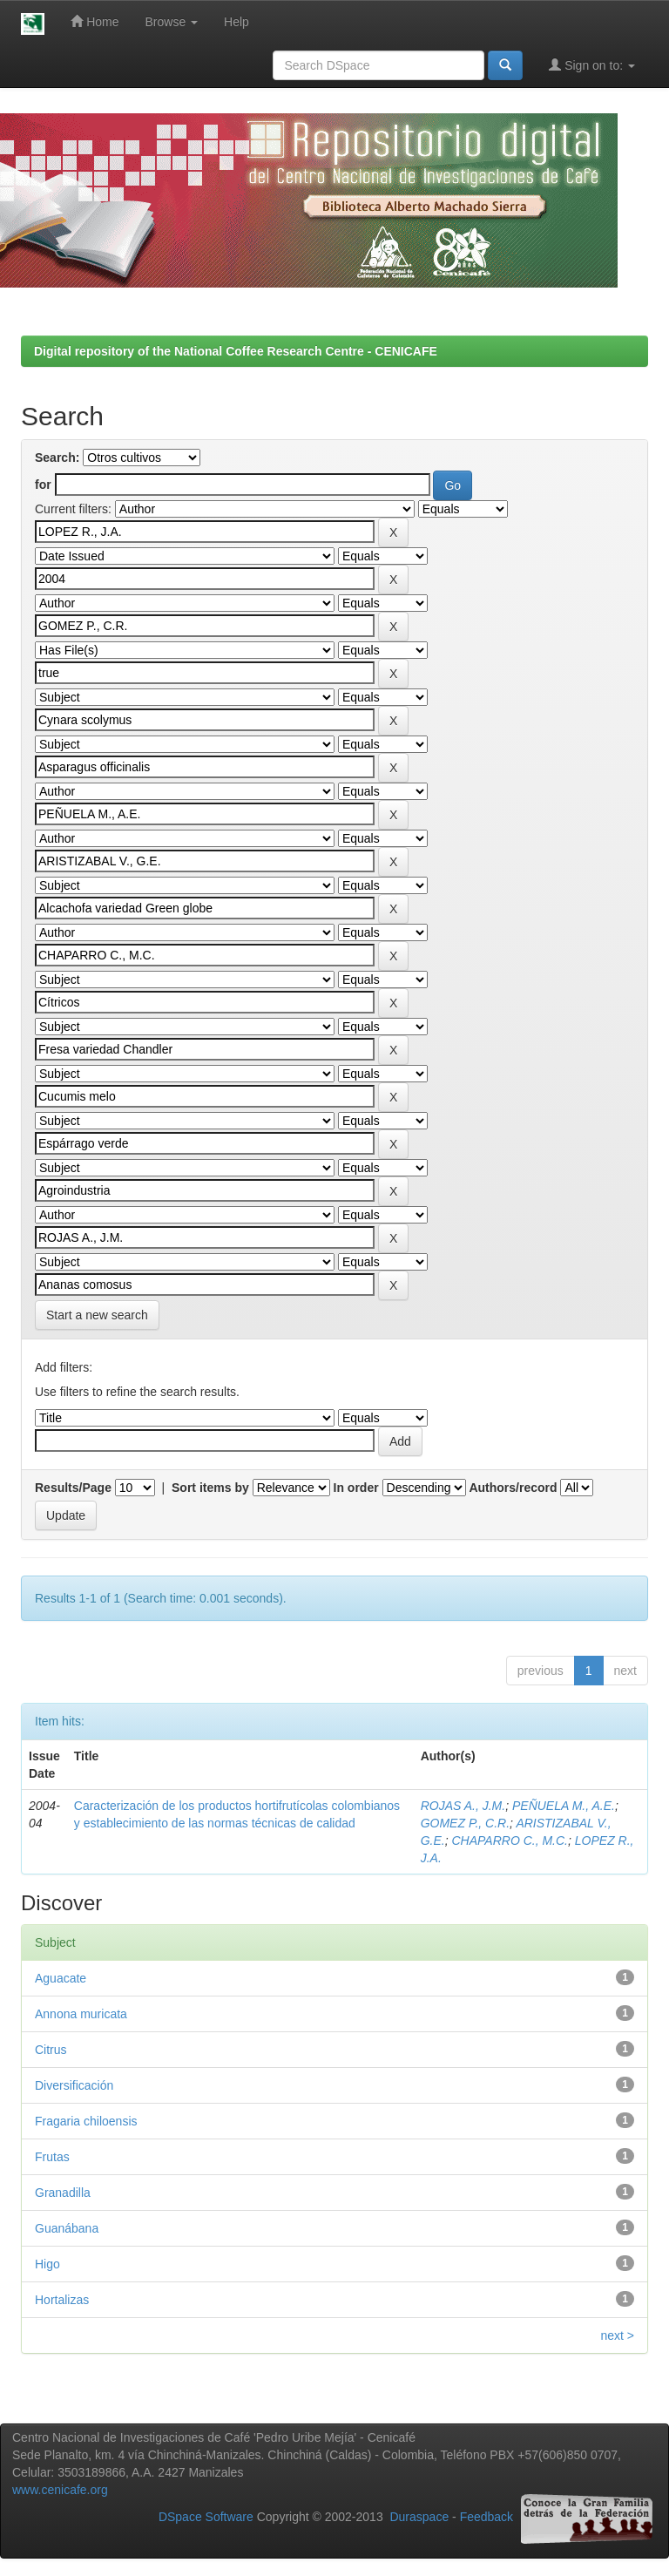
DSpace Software (206, 2517)
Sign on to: (592, 65)
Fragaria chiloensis (86, 2121)
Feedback (486, 2517)
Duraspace (419, 2517)
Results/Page (73, 1488)
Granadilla (63, 2193)
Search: (57, 457)
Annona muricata (81, 2014)
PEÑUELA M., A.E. (563, 1806)
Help (236, 22)
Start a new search (97, 1315)
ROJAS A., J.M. (463, 1806)
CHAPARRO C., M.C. (509, 1840)
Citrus (51, 2050)
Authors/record (513, 1488)
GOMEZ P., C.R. (465, 1823)
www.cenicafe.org (60, 2490)
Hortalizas (62, 2300)
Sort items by (210, 1488)
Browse (172, 22)
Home (94, 21)
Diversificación (74, 2085)
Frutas (52, 2157)
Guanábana (66, 2228)
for (43, 484)
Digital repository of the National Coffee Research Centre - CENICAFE (235, 351)
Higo (47, 2264)
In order (356, 1488)
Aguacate (60, 1978)
